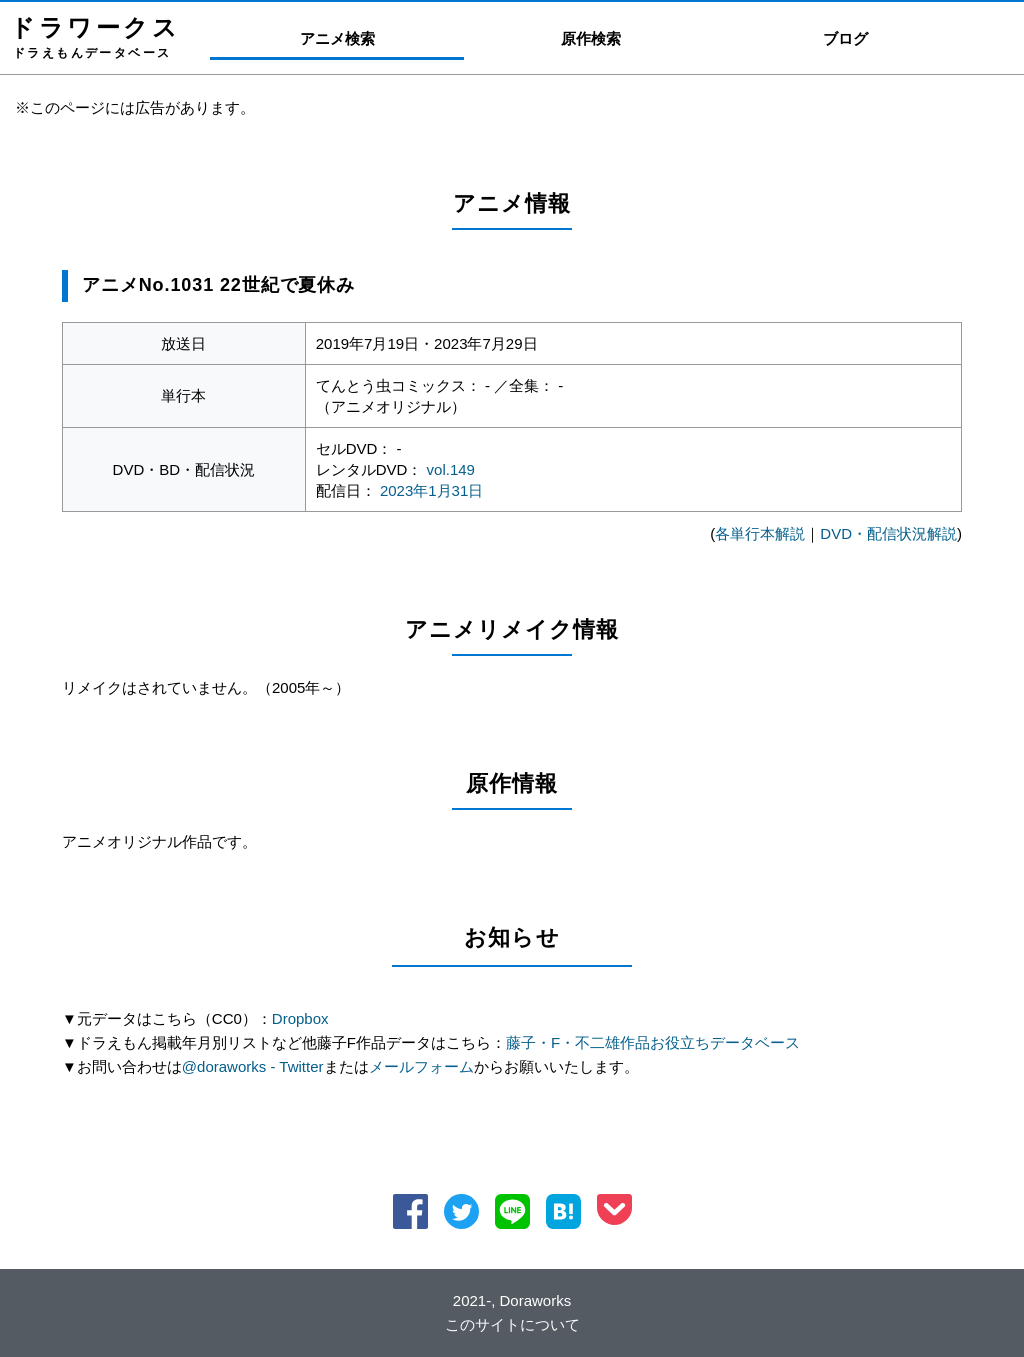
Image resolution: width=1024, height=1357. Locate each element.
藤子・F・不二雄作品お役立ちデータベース (653, 1042)
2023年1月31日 (431, 490)
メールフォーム (421, 1066)
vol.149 (451, 469)
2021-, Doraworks (512, 1300)
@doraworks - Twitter (253, 1066)
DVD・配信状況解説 (888, 533)
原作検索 (591, 38)
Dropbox (300, 1018)
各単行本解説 (760, 533)
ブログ (845, 38)
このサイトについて (512, 1324)
